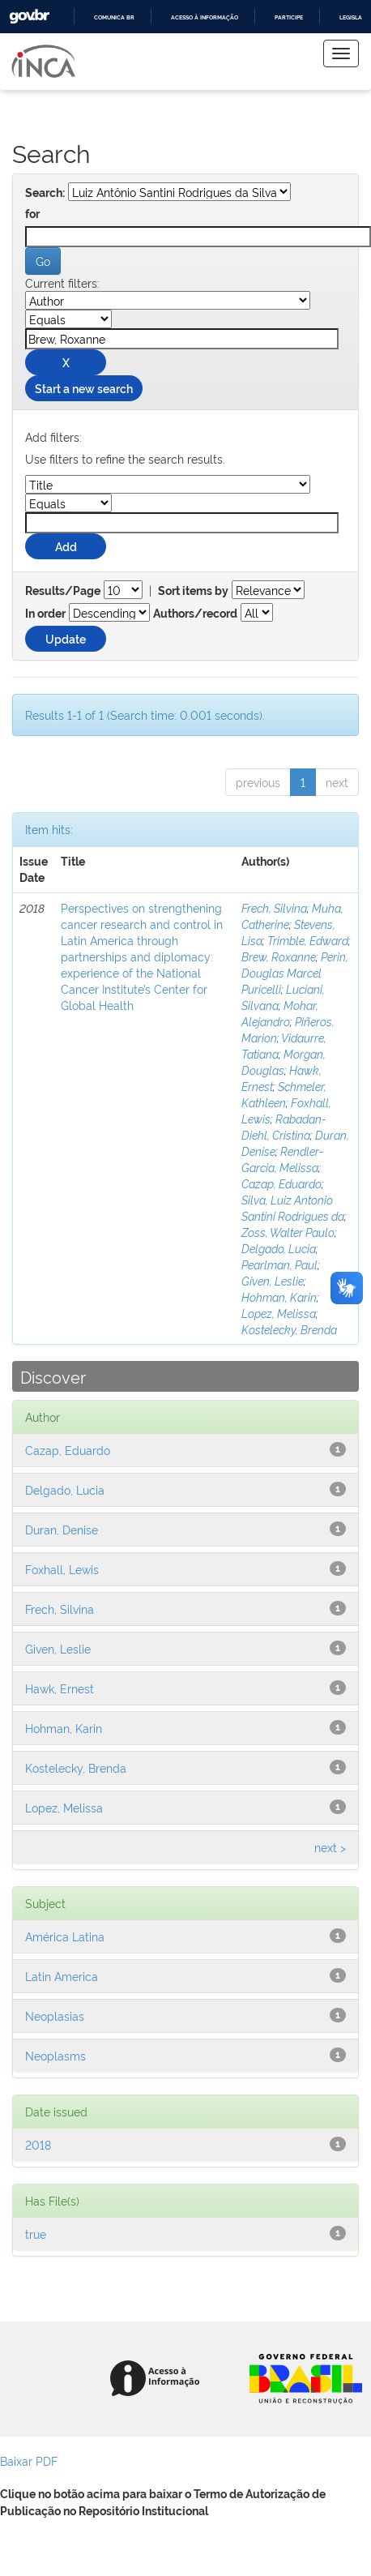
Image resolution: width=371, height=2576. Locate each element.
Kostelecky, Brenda (289, 1329)
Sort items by (193, 590)
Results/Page (62, 590)
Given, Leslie (272, 1280)
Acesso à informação (204, 17)
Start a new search (84, 388)
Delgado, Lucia (278, 1248)
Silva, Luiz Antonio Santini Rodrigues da (292, 1207)
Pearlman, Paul (279, 1264)
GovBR (29, 16)
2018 (38, 2144)
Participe (289, 17)
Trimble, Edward (307, 940)
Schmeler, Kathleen (283, 1094)
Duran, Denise (61, 1529)
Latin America (61, 1975)
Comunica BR (114, 17)
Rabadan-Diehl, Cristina (283, 1126)
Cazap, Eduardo (281, 1183)
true (35, 2233)
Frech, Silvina (274, 907)
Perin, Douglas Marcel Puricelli (294, 972)
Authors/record (195, 613)
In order (45, 613)
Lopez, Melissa (278, 1312)
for (32, 214)
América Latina (64, 1936)
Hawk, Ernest (59, 1688)
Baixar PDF (29, 2460)
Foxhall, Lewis (62, 1569)
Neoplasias (54, 2015)
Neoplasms (55, 2055)
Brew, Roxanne (278, 956)
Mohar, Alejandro (279, 1013)
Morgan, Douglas (283, 1061)
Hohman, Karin (279, 1296)
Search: (45, 192)
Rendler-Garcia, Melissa (282, 1159)
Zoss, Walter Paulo (288, 1231)
